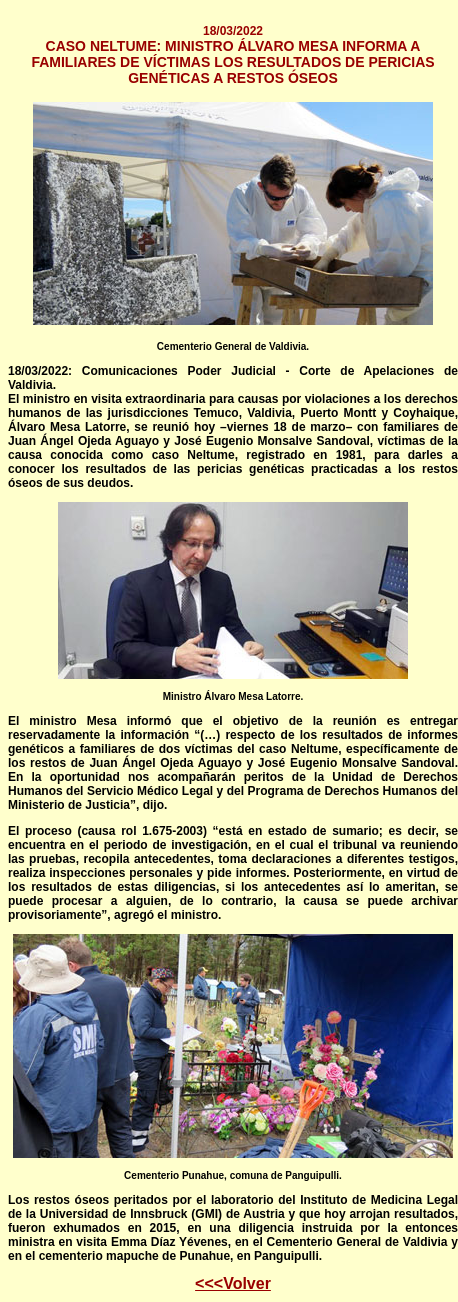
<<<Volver (233, 1283)
